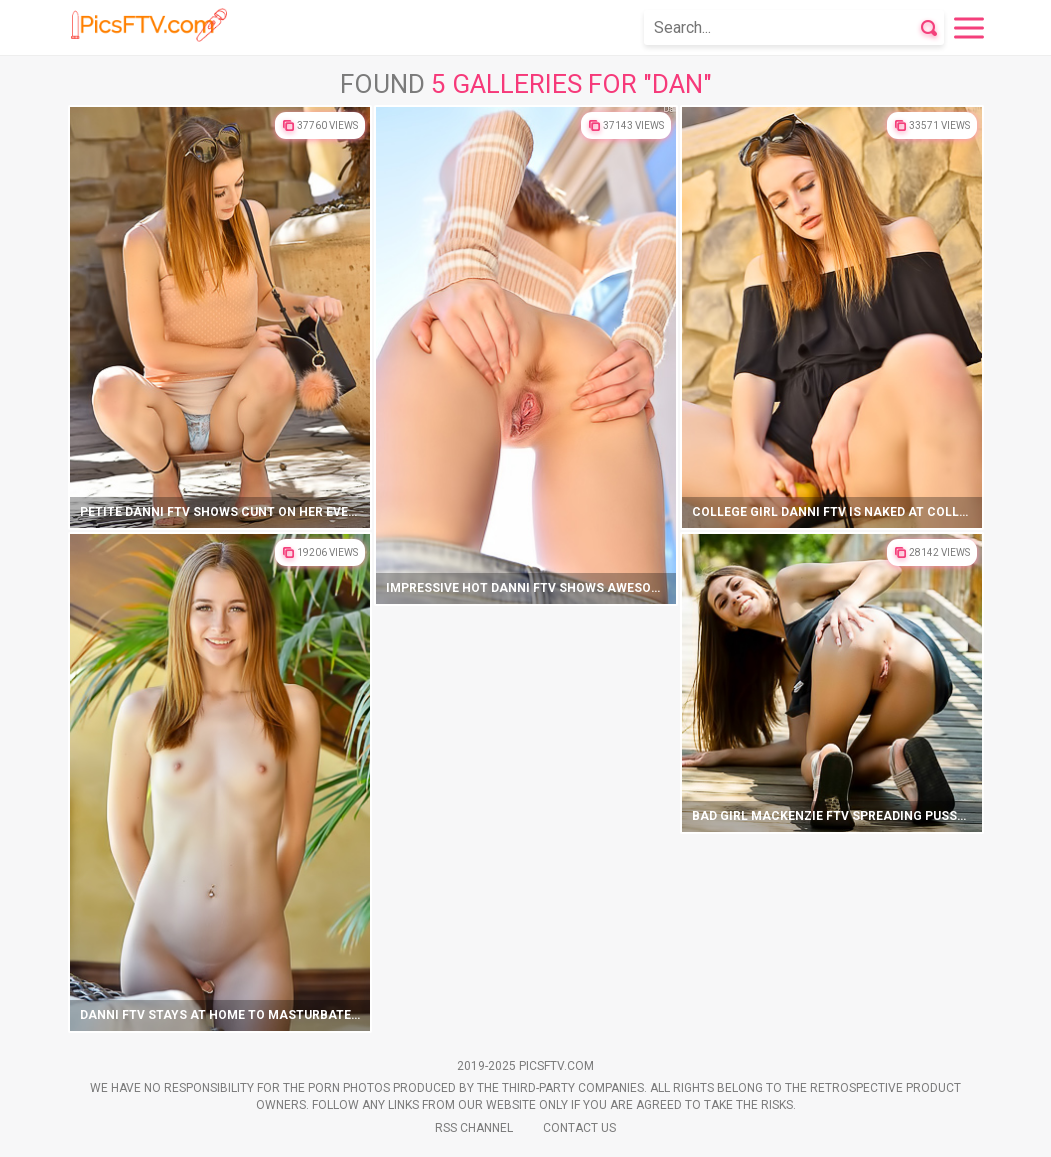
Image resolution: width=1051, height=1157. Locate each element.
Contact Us (579, 1128)
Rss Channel (474, 1128)
